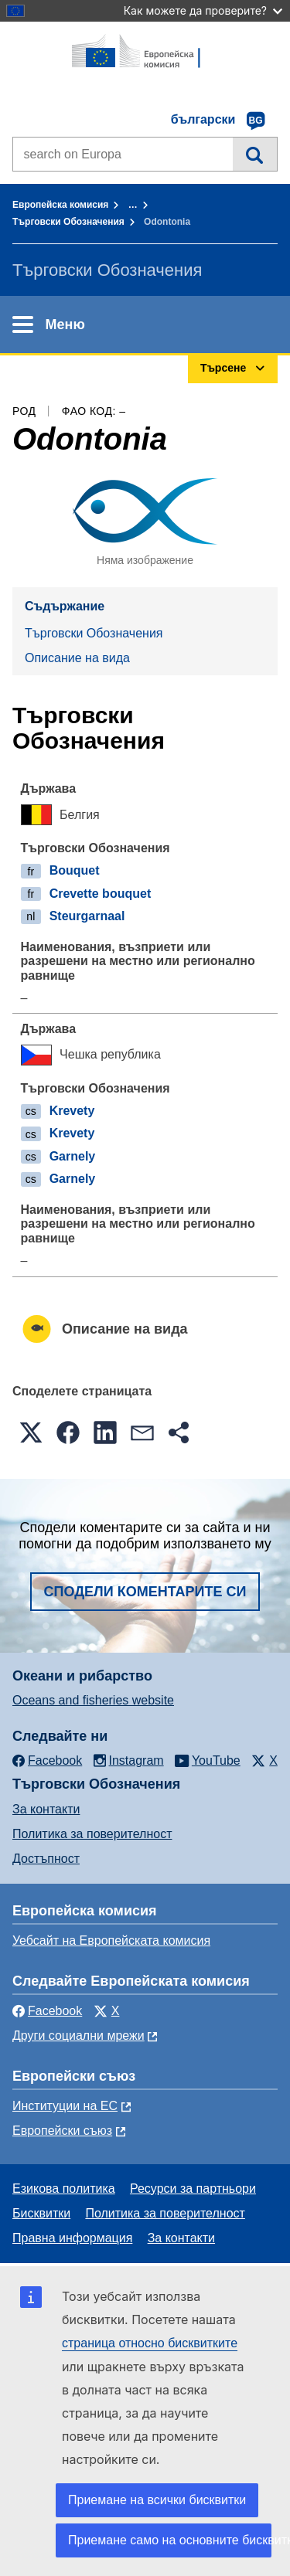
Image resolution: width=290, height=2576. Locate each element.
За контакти (46, 1809)
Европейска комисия (60, 204)
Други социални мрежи (78, 2035)
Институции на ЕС (65, 2105)
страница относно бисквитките (149, 2343)
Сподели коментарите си (145, 1591)
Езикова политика (63, 2188)
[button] (30, 1432)
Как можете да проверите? (203, 10)
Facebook (47, 2010)
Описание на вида (77, 657)
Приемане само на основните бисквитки (169, 2540)
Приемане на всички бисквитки (157, 2499)
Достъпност (46, 1858)
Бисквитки (41, 2213)
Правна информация (72, 2238)
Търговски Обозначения (68, 221)
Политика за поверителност (92, 1833)
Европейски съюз (62, 2130)
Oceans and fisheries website (93, 1700)
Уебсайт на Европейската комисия (111, 1940)
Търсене (255, 154)
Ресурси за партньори (193, 2188)
